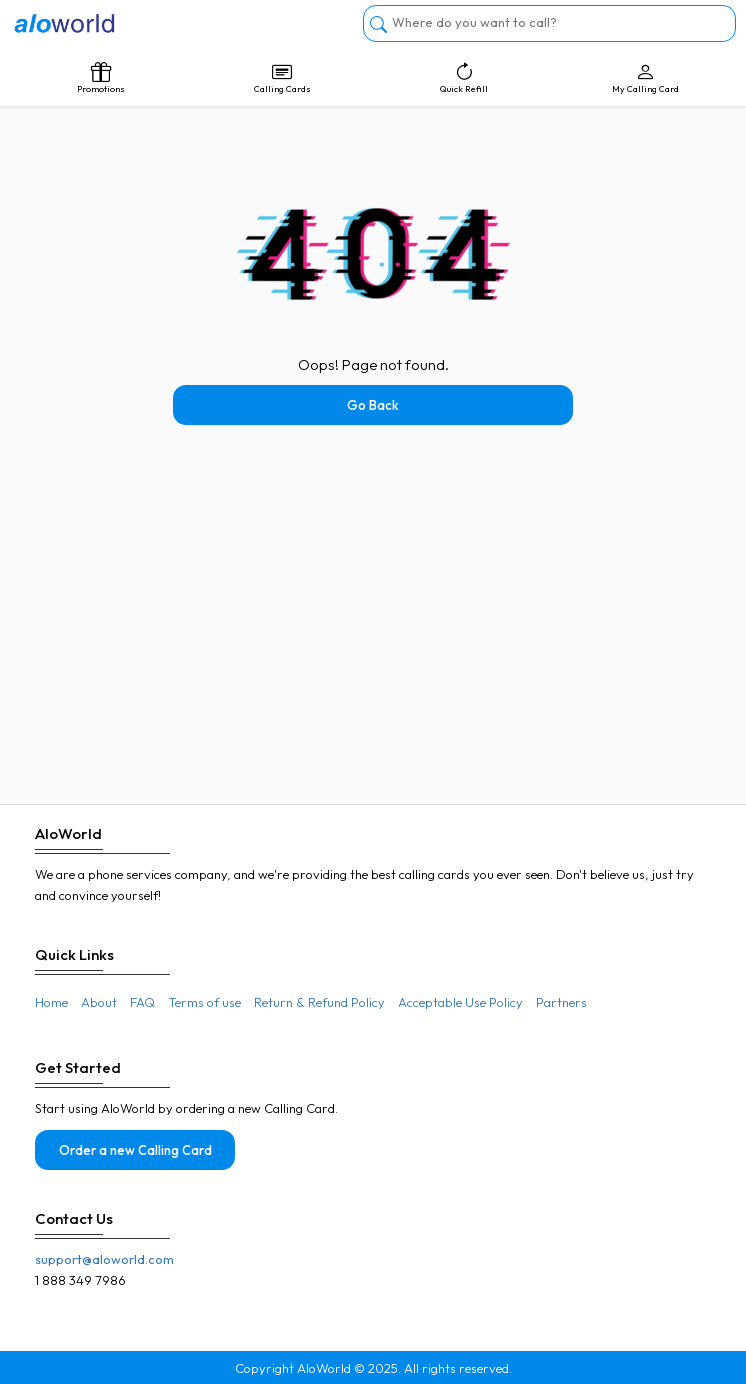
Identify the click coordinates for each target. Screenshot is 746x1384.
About (99, 1002)
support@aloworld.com (104, 1259)
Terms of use (204, 1002)
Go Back (373, 405)
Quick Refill (464, 78)
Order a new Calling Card (135, 1150)
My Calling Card (646, 78)
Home (51, 1002)
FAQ (142, 1002)
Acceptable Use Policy (460, 1002)
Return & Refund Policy (319, 1002)
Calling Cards (283, 78)
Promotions (101, 78)
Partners (561, 1002)
